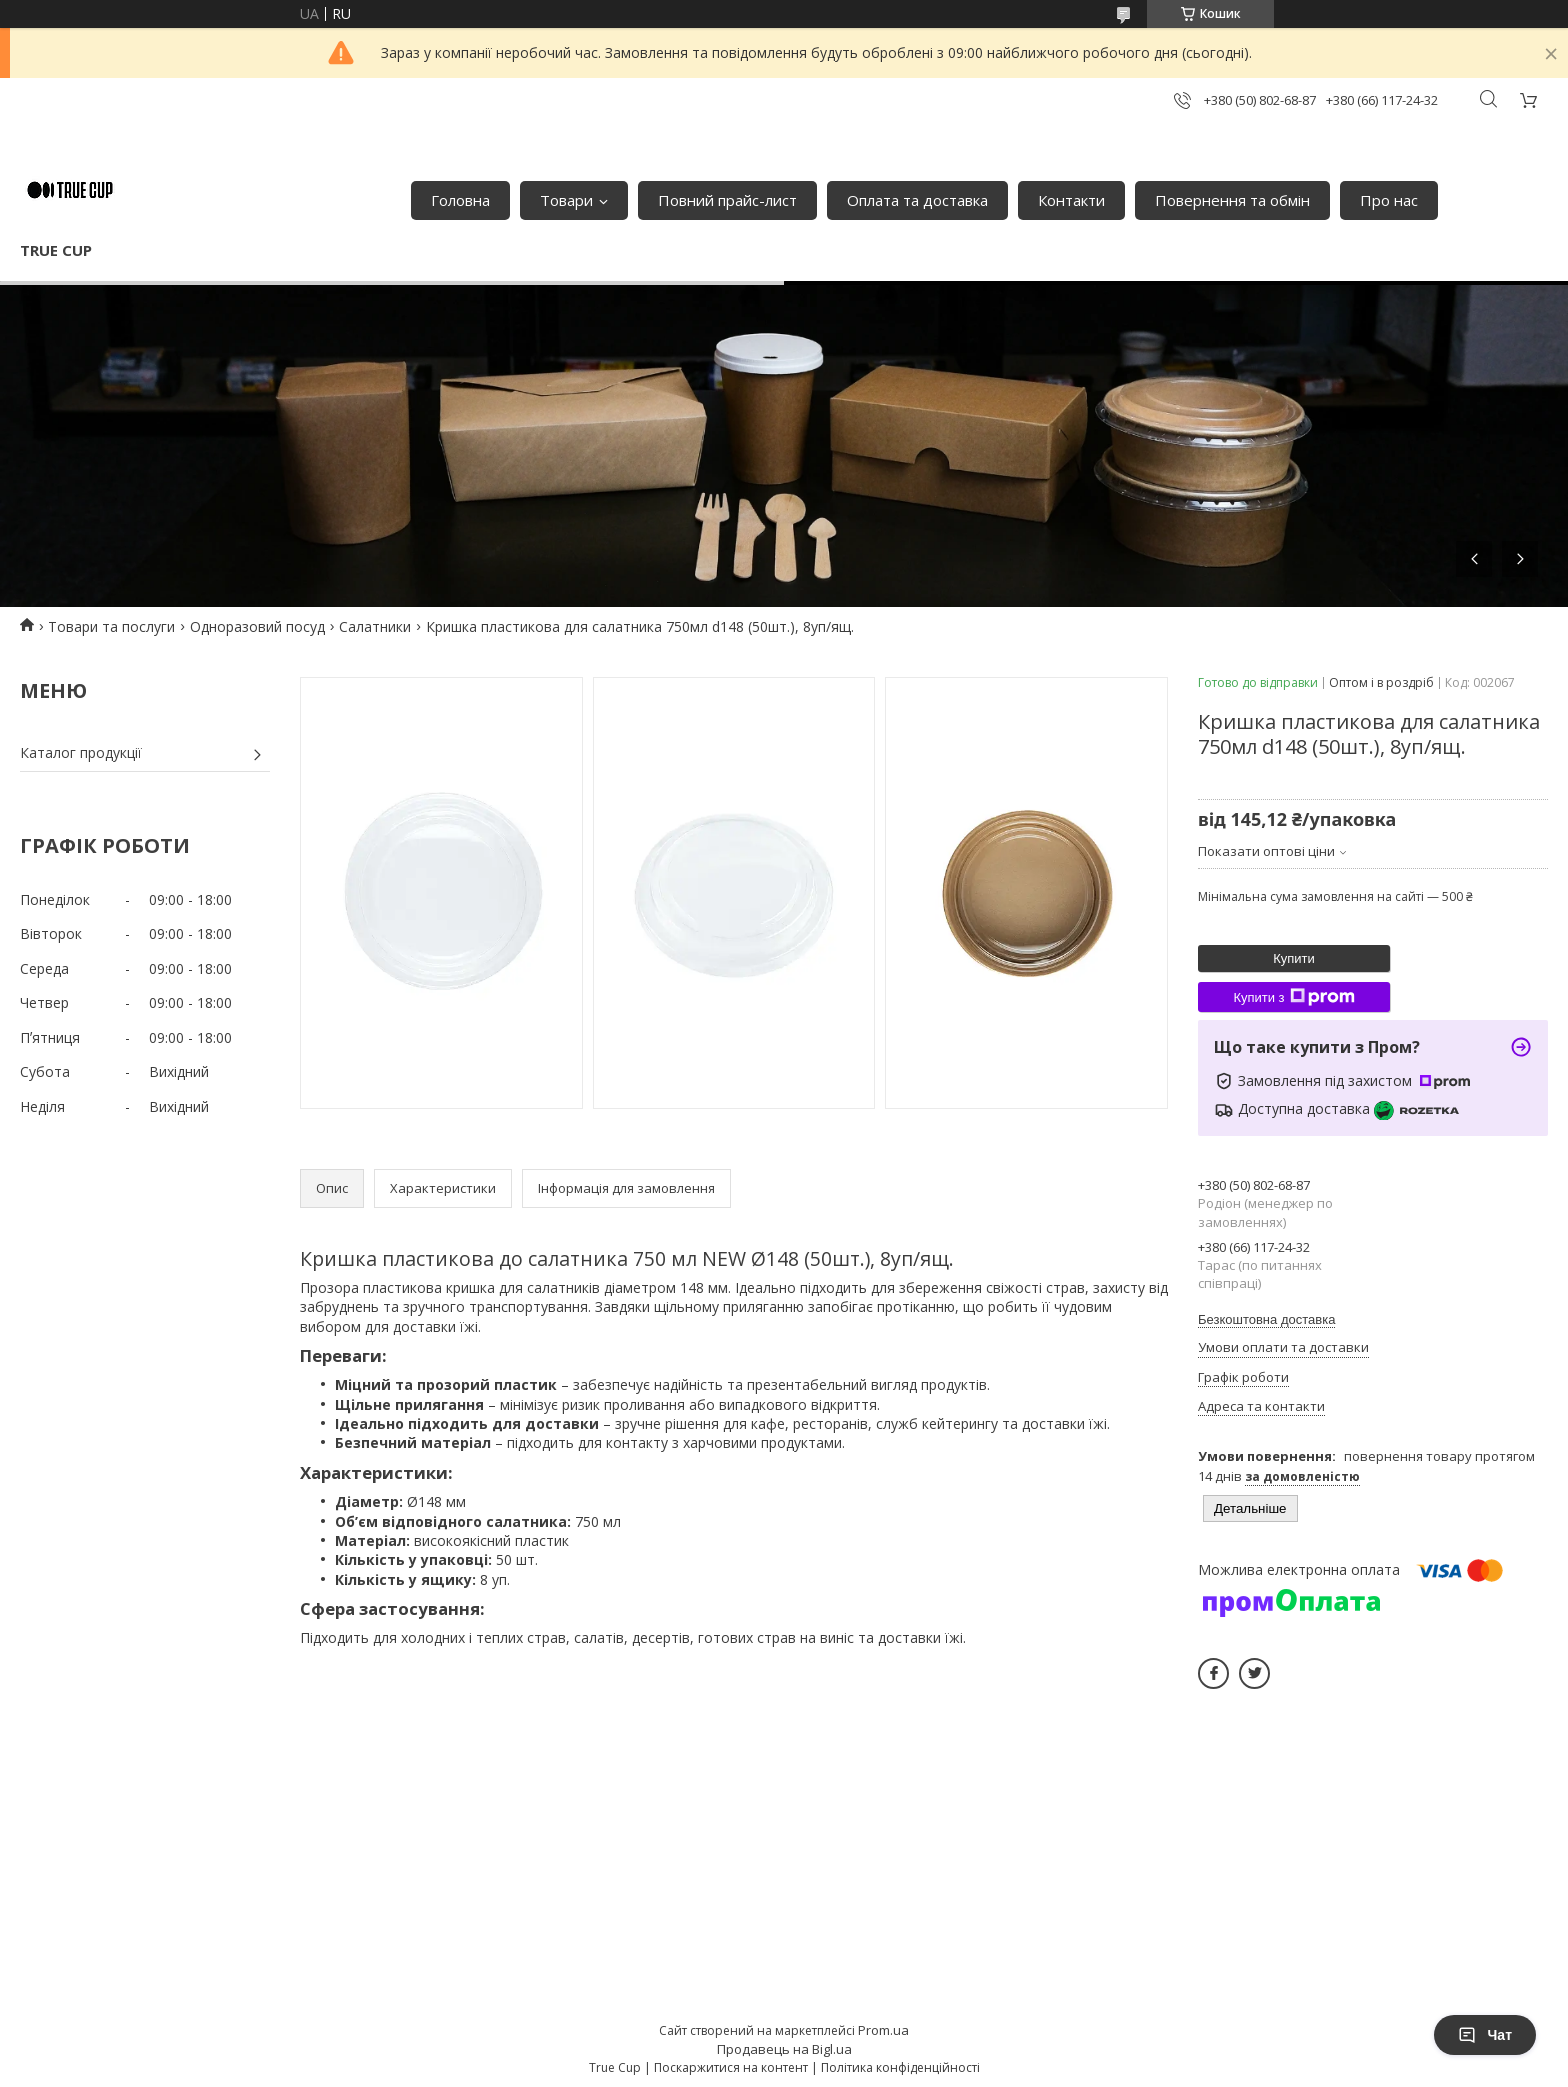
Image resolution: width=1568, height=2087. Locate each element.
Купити (1294, 958)
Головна (460, 200)
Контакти (1071, 200)
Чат (1485, 2035)
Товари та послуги (111, 626)
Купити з (1293, 997)
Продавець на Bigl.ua (784, 2049)
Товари (566, 200)
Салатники (375, 626)
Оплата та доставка (917, 200)
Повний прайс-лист (727, 200)
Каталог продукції (81, 752)
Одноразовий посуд (257, 626)
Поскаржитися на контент (731, 2067)
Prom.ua (883, 2030)
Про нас (1389, 200)
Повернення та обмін (1232, 200)
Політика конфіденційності (900, 2067)
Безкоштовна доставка (1266, 1319)
